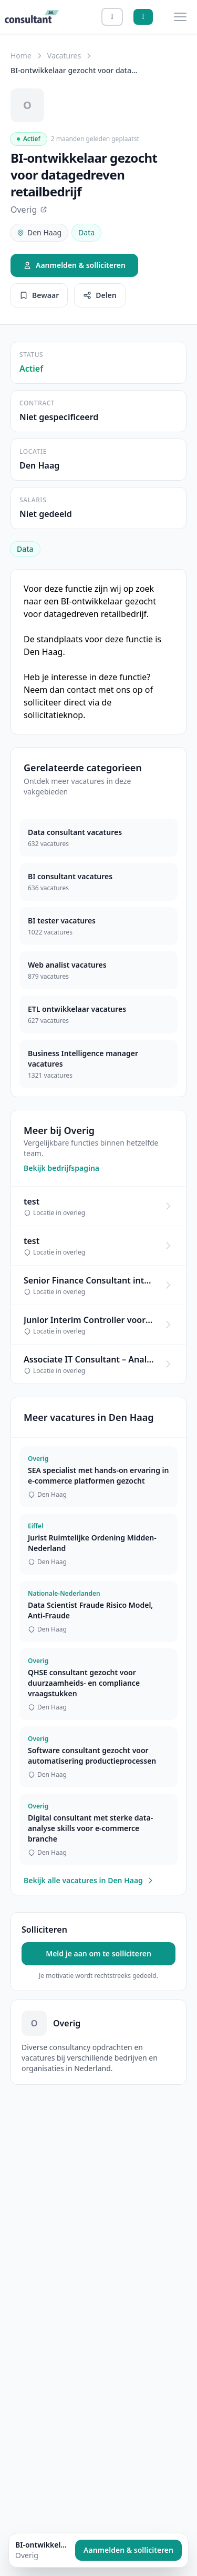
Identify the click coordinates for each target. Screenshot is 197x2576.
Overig (29, 209)
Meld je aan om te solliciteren (98, 1953)
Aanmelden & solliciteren (74, 265)
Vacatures (64, 56)
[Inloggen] (112, 17)
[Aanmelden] (143, 17)
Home (21, 56)
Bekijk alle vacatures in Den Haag (89, 1880)
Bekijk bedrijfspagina (61, 1168)
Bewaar (39, 295)
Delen (100, 295)
